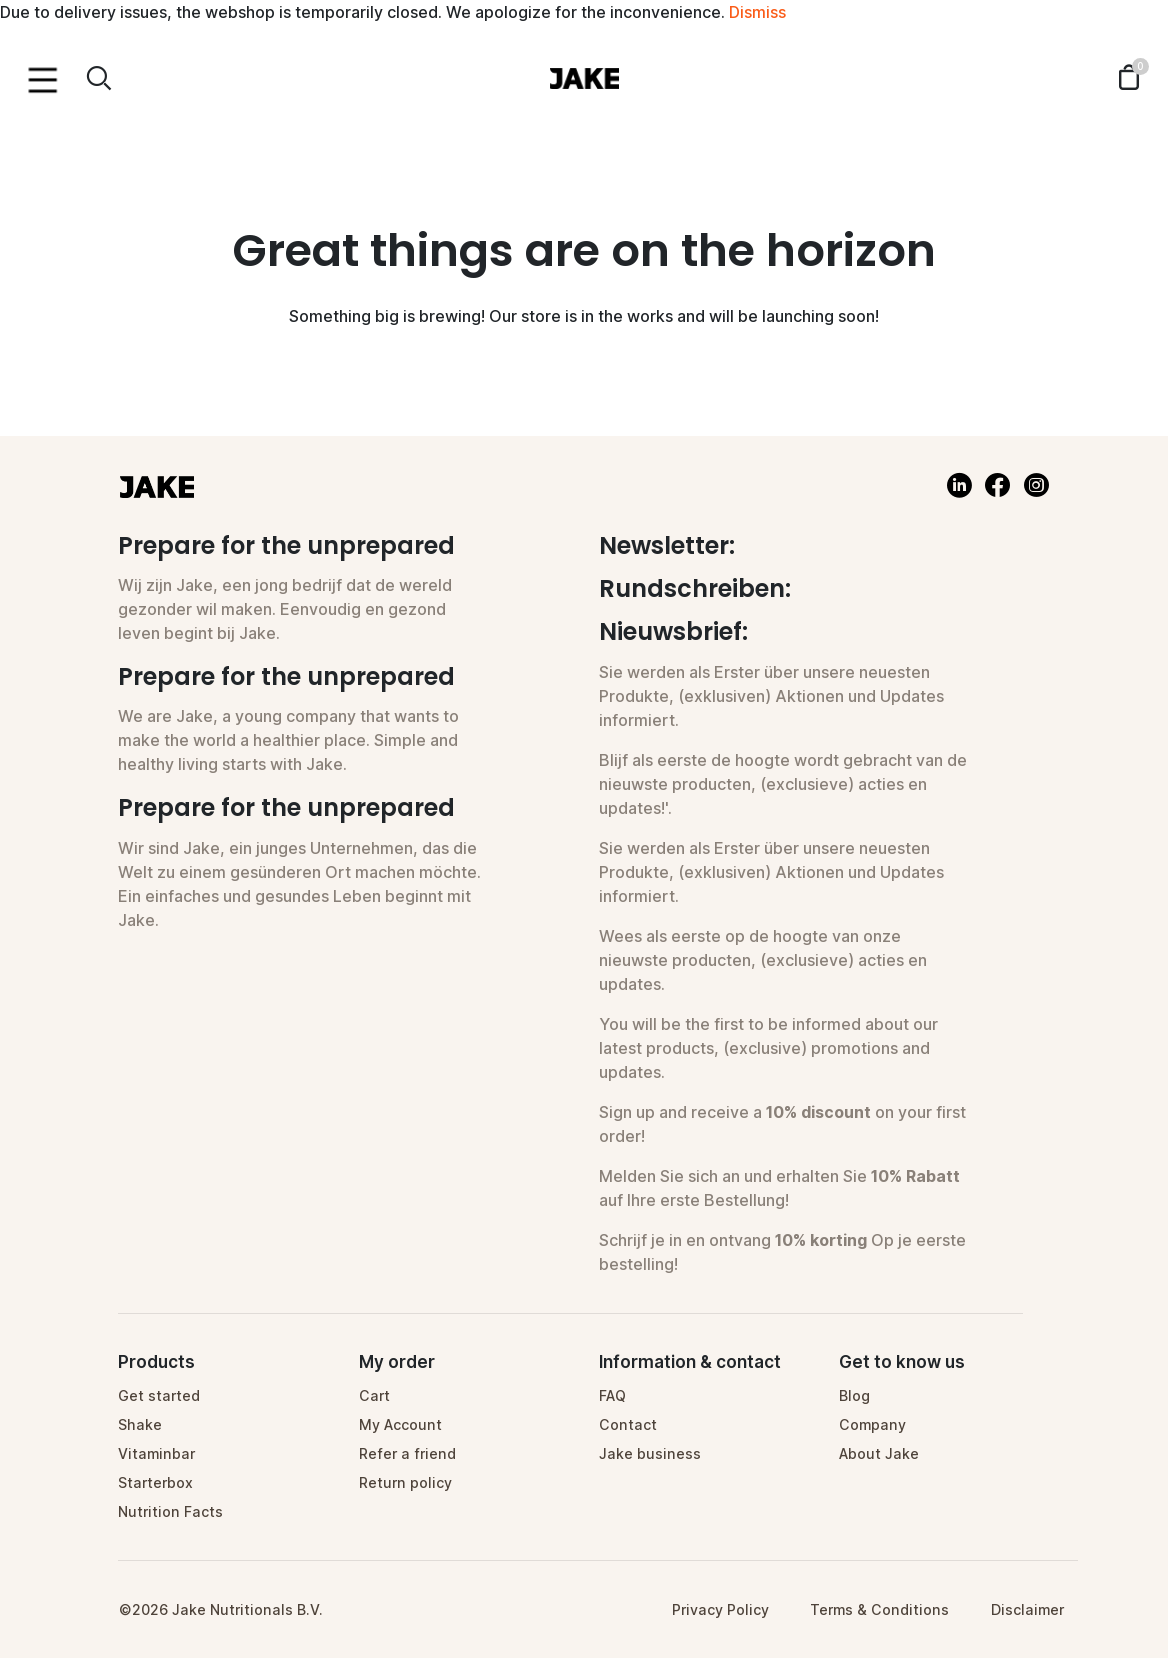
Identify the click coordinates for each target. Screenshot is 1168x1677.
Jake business (650, 1453)
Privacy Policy (720, 1609)
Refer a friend (407, 1453)
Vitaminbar (156, 1453)
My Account (400, 1424)
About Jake (879, 1453)
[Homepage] (584, 77)
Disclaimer (1027, 1609)
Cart (374, 1395)
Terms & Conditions (879, 1609)
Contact (628, 1424)
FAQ (612, 1395)
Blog (854, 1395)
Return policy (405, 1482)
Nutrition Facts (170, 1511)
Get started (159, 1395)
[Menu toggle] (42, 78)
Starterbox (155, 1482)
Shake (140, 1424)
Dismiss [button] (757, 12)
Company (872, 1424)
